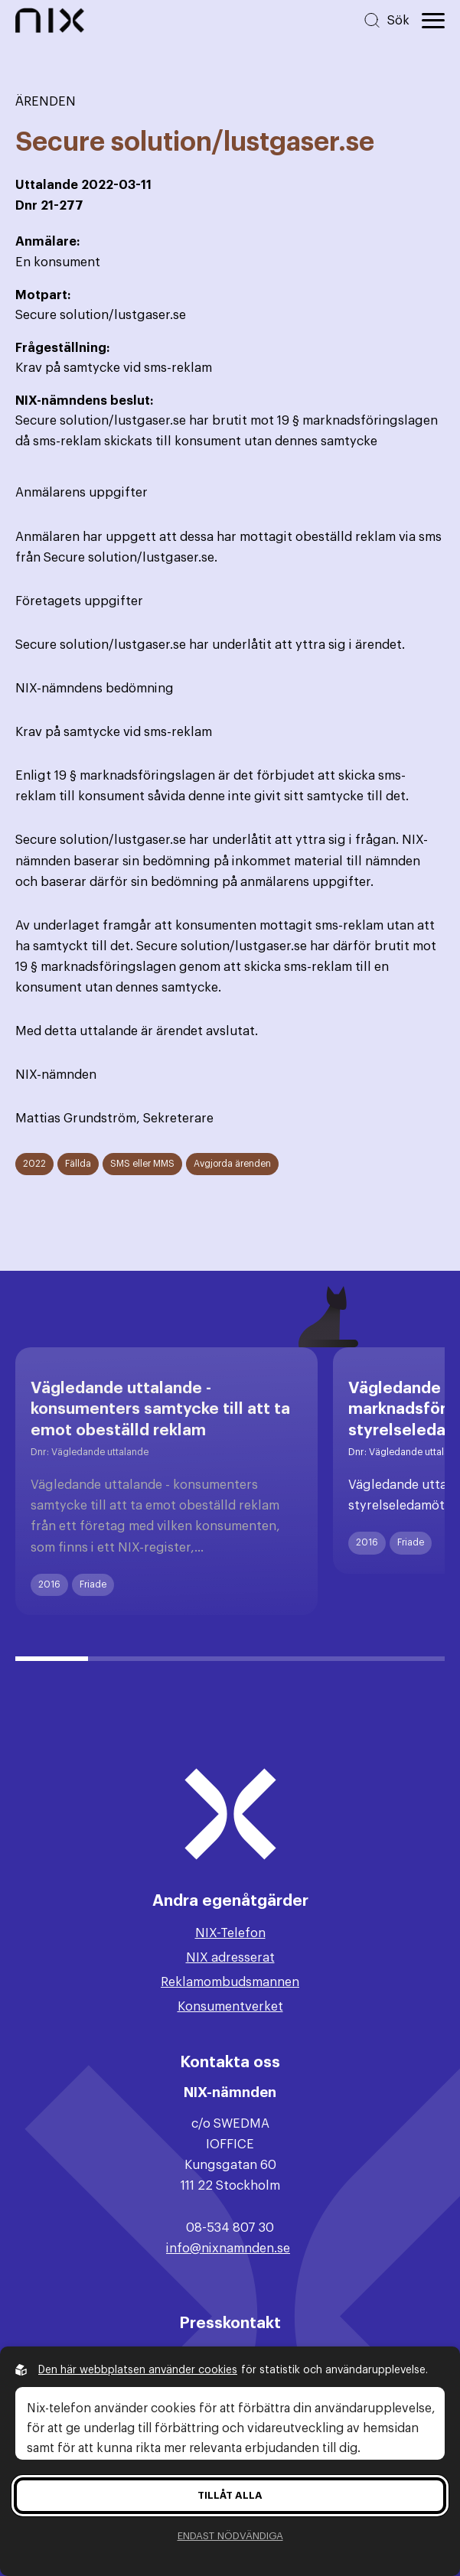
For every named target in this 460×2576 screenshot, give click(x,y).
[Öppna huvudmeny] (433, 20)
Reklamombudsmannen (230, 1982)
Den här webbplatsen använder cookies (137, 2370)
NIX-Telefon (230, 1933)
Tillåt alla (230, 2495)
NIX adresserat (230, 1958)
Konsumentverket (230, 2007)
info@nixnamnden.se (228, 2248)
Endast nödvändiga (230, 2536)
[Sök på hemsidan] (386, 20)
